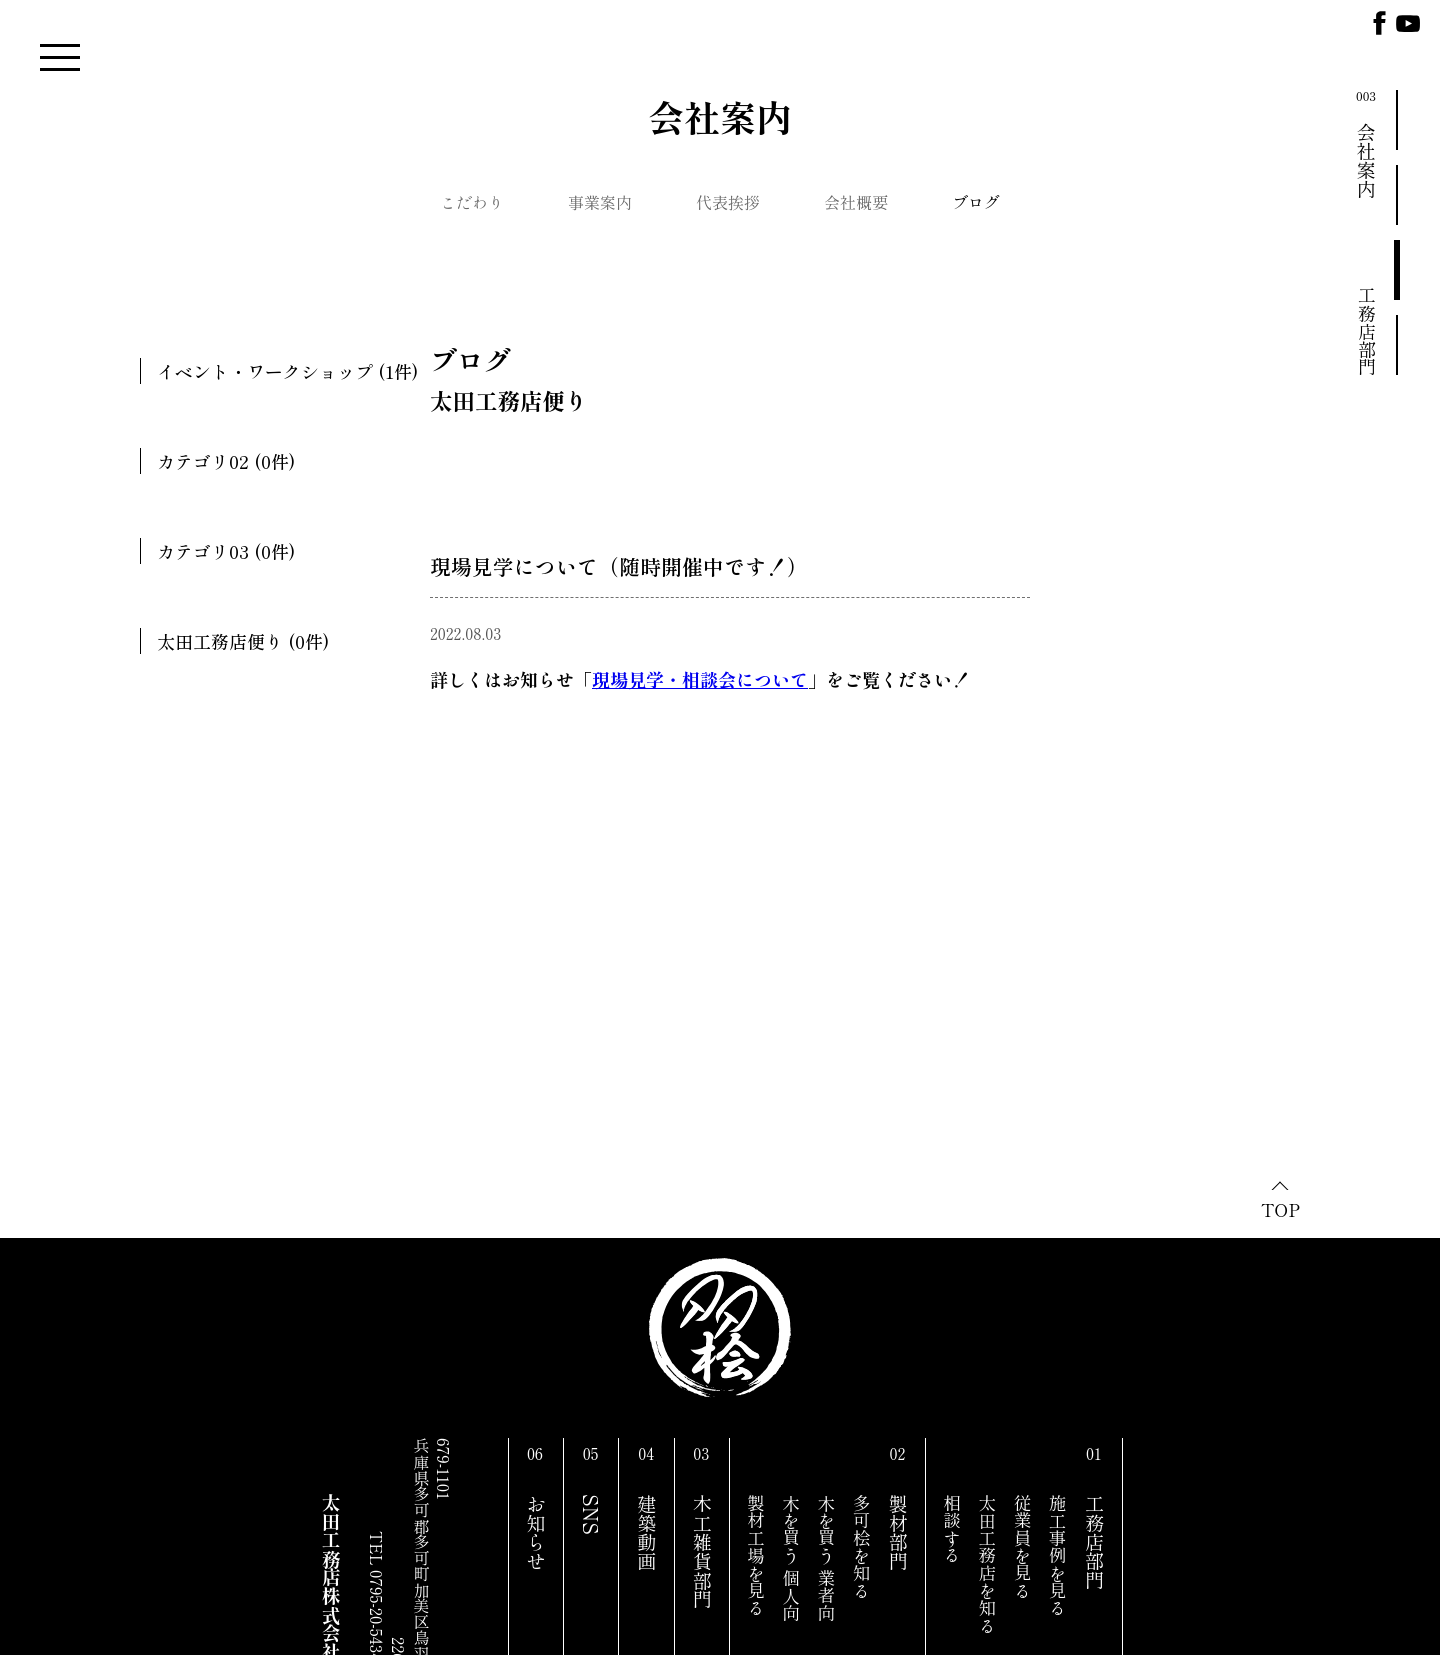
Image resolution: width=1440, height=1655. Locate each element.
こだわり (472, 202)
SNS (591, 1514)
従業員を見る (1022, 1547)
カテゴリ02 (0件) (226, 461)
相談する (952, 1529)
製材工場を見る (755, 1555)
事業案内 (600, 202)
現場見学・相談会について (700, 679)
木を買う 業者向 (826, 1558)
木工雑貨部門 (702, 1551)
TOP (1280, 1209)
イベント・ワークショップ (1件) (287, 371)
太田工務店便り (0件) (243, 641)
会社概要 (856, 202)
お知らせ (536, 1532)
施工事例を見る (1057, 1555)
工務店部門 (1095, 1542)
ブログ (976, 202)
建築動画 (647, 1532)
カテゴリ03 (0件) (226, 551)
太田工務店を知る (987, 1564)
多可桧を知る (861, 1547)
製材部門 (898, 1532)
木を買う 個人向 (791, 1558)
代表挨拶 (728, 202)
